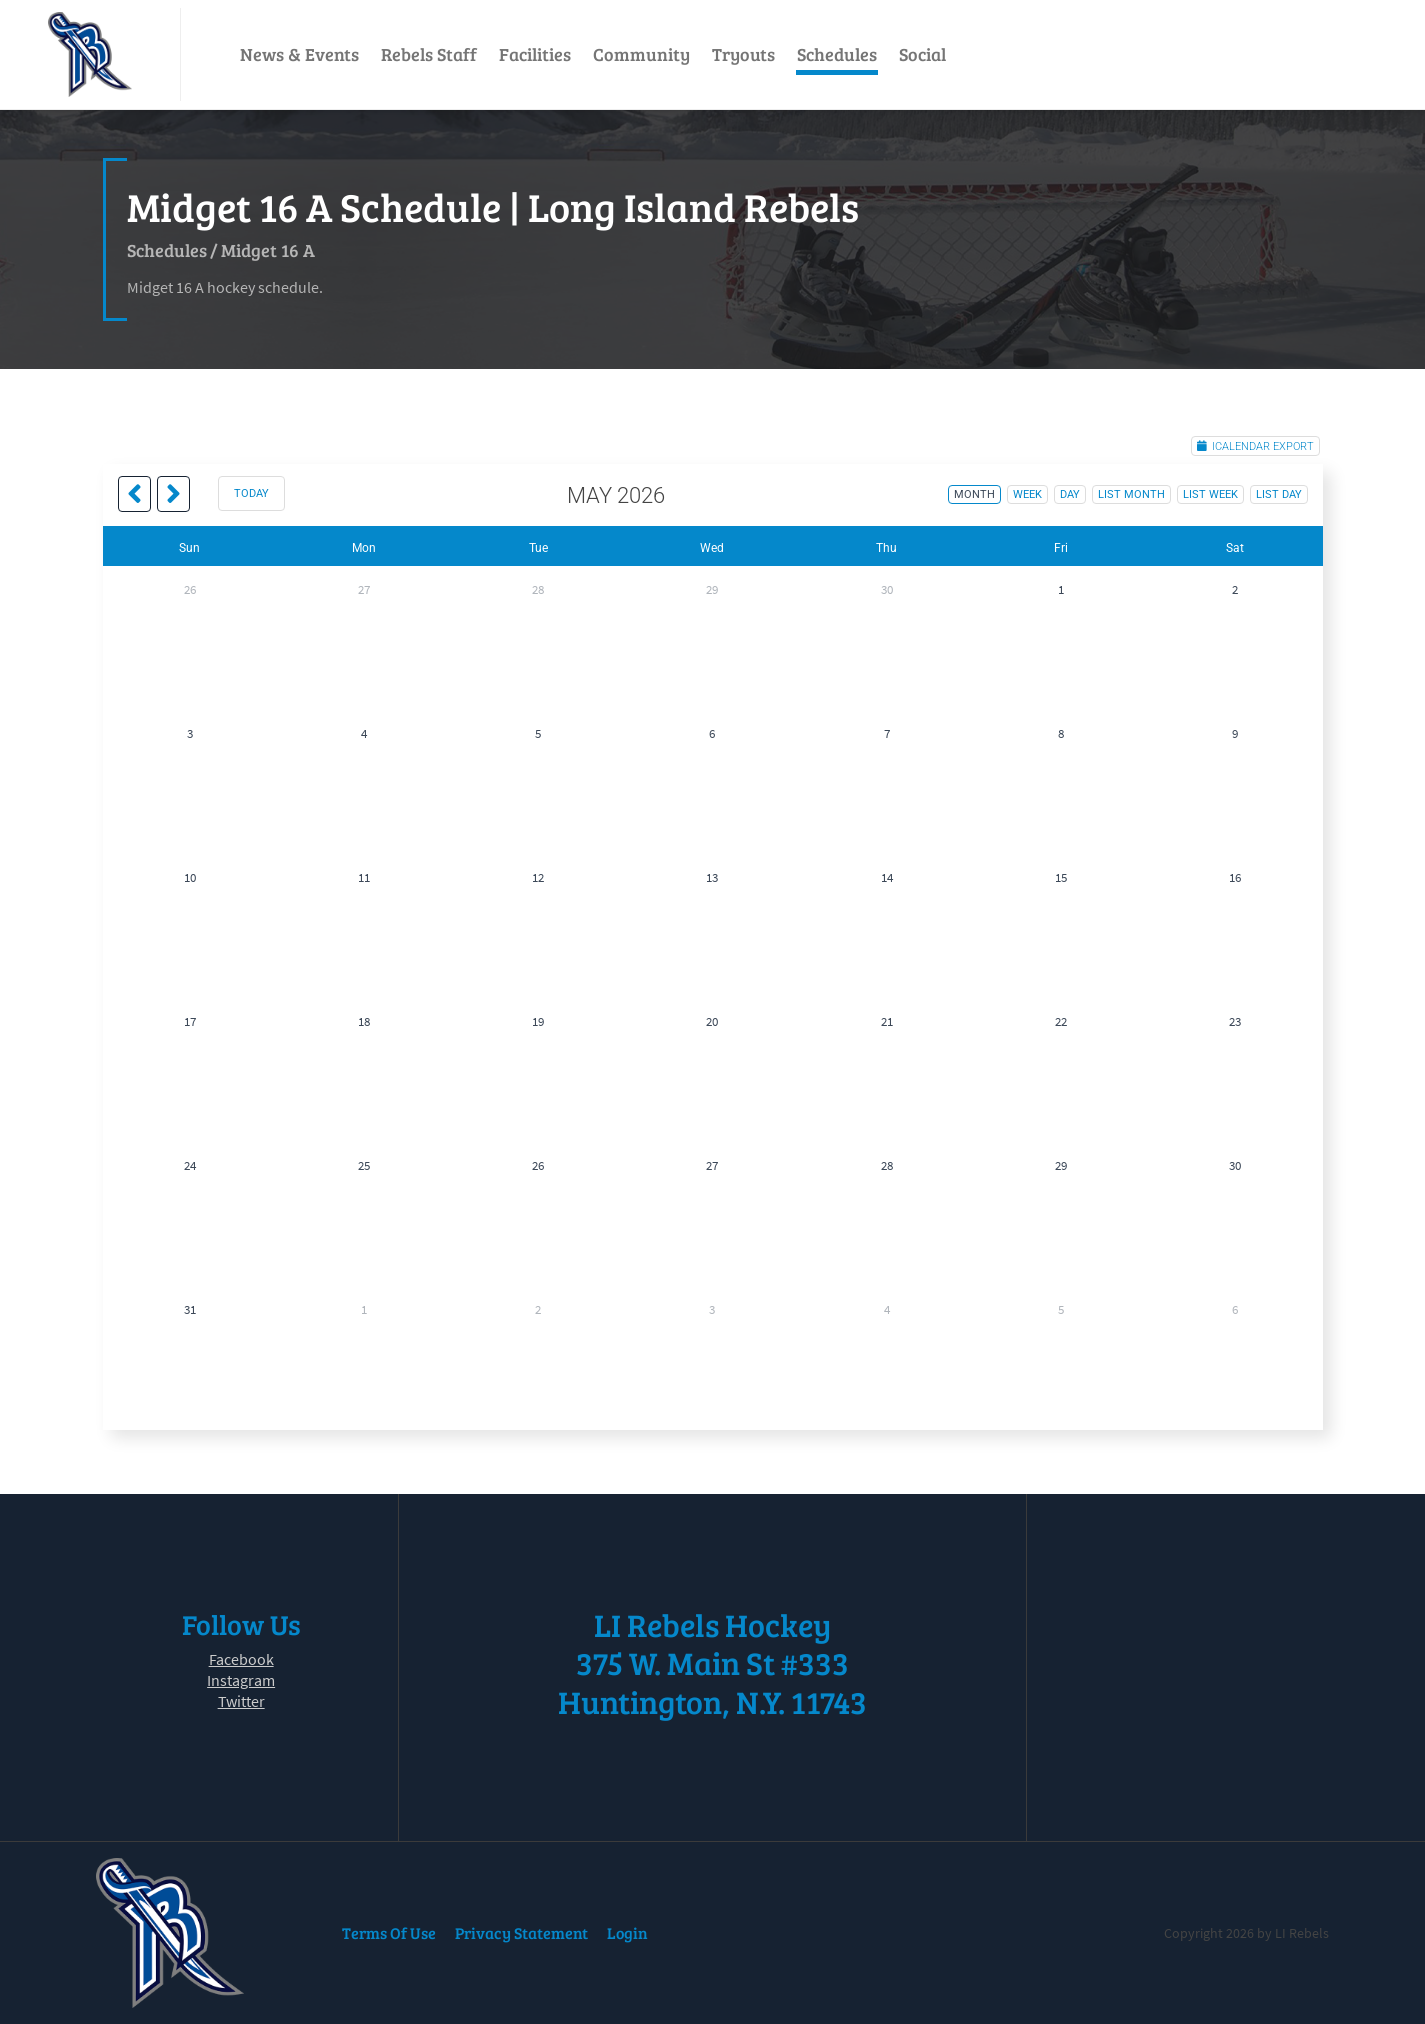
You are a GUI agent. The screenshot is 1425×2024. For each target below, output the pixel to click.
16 (1235, 877)
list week (1210, 494)
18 (364, 1021)
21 (887, 1021)
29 (712, 589)
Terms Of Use (389, 1932)
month (974, 494)
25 (364, 1165)
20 (712, 1021)
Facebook (241, 1659)
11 (364, 877)
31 (190, 1309)
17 (190, 1021)
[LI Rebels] (90, 54)
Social (922, 54)
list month (1131, 494)
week (1027, 494)
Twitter (241, 1701)
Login (627, 1932)
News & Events (299, 54)
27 (364, 589)
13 (712, 877)
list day (1279, 494)
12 (538, 877)
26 (190, 589)
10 (190, 877)
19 (538, 1021)
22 (1061, 1021)
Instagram (241, 1680)
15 (1061, 877)
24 (190, 1165)
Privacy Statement (521, 1932)
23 (1235, 1021)
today (251, 493)
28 (538, 589)
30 (887, 589)
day (1070, 494)
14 (887, 877)
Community (641, 54)
